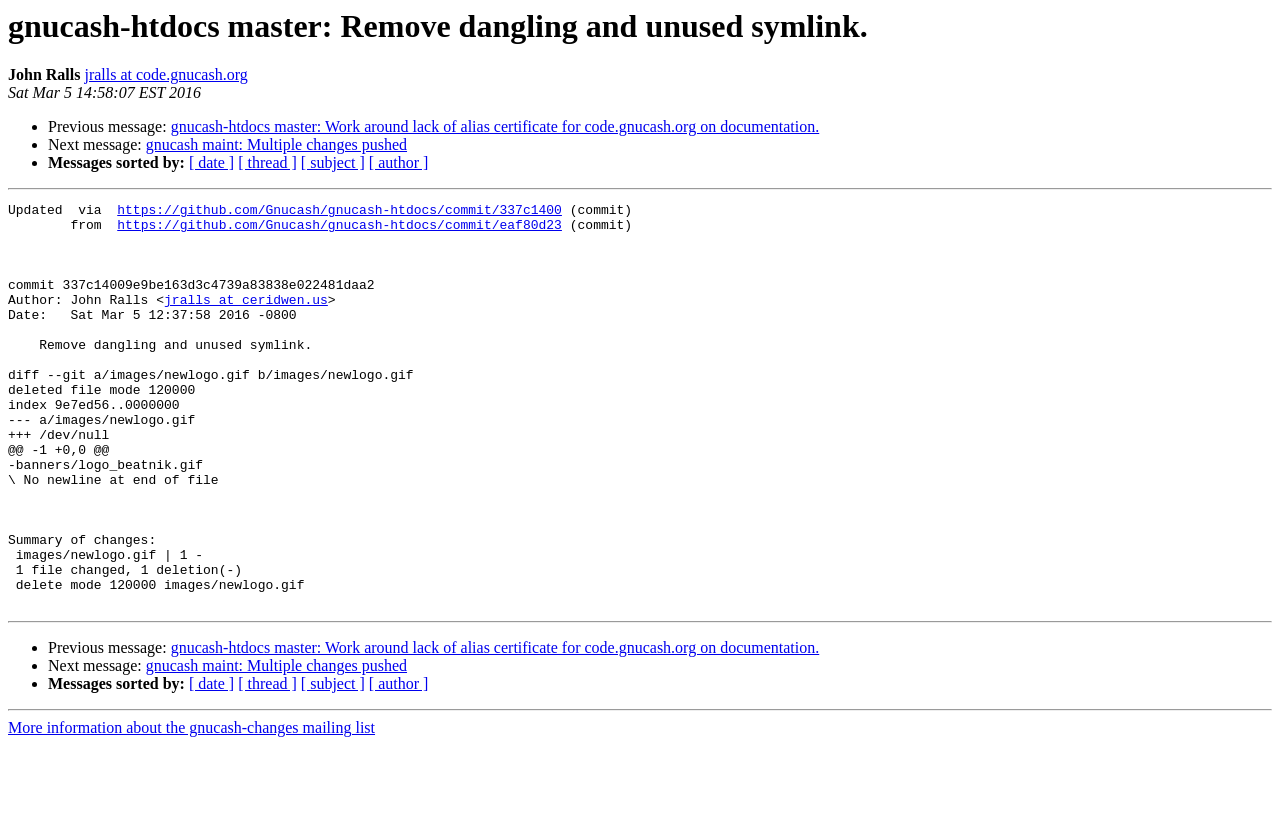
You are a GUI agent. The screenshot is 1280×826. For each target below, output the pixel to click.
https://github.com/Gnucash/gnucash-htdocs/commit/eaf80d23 (339, 230)
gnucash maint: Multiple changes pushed (276, 144)
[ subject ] (333, 162)
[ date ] (211, 162)
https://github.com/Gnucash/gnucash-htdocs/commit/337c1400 (339, 212)
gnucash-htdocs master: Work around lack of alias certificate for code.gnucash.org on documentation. (495, 126)
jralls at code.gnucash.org (165, 74)
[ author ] (399, 162)
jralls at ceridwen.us (246, 320)
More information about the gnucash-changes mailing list (191, 808)
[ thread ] (267, 162)
